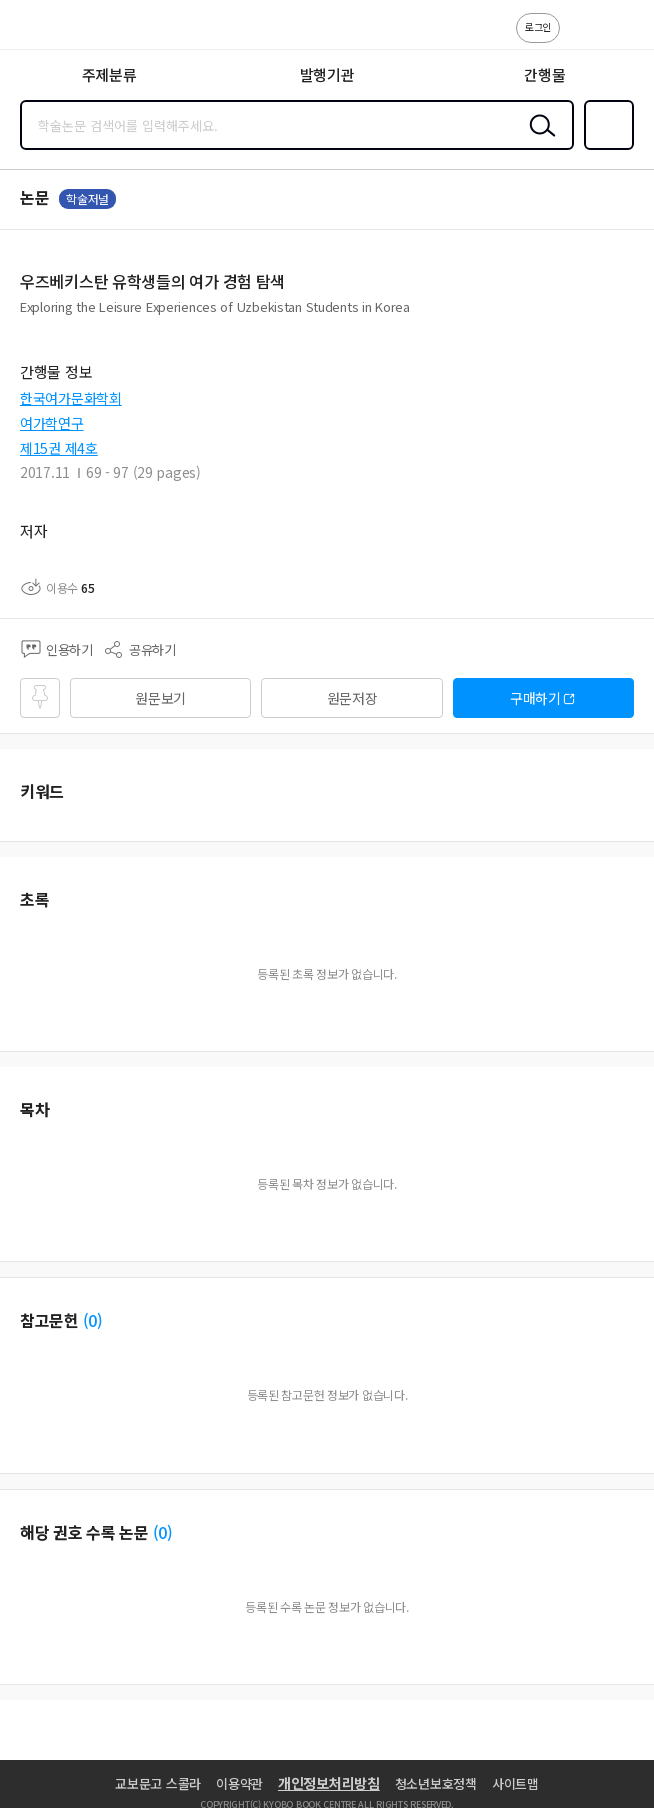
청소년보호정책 (436, 1783)
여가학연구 (52, 423)
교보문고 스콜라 (158, 1783)
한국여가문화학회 (71, 398)
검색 (538, 141)
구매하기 (535, 698)
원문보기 (160, 698)
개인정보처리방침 (329, 1783)
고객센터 (581, 38)
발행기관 (327, 74)
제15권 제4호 (59, 448)
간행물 (544, 74)
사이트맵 (515, 1783)
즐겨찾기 (605, 148)
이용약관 (239, 1783)
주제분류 (109, 74)
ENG (623, 38)
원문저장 (352, 698)
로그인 (538, 26)
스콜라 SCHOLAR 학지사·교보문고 (60, 31)
